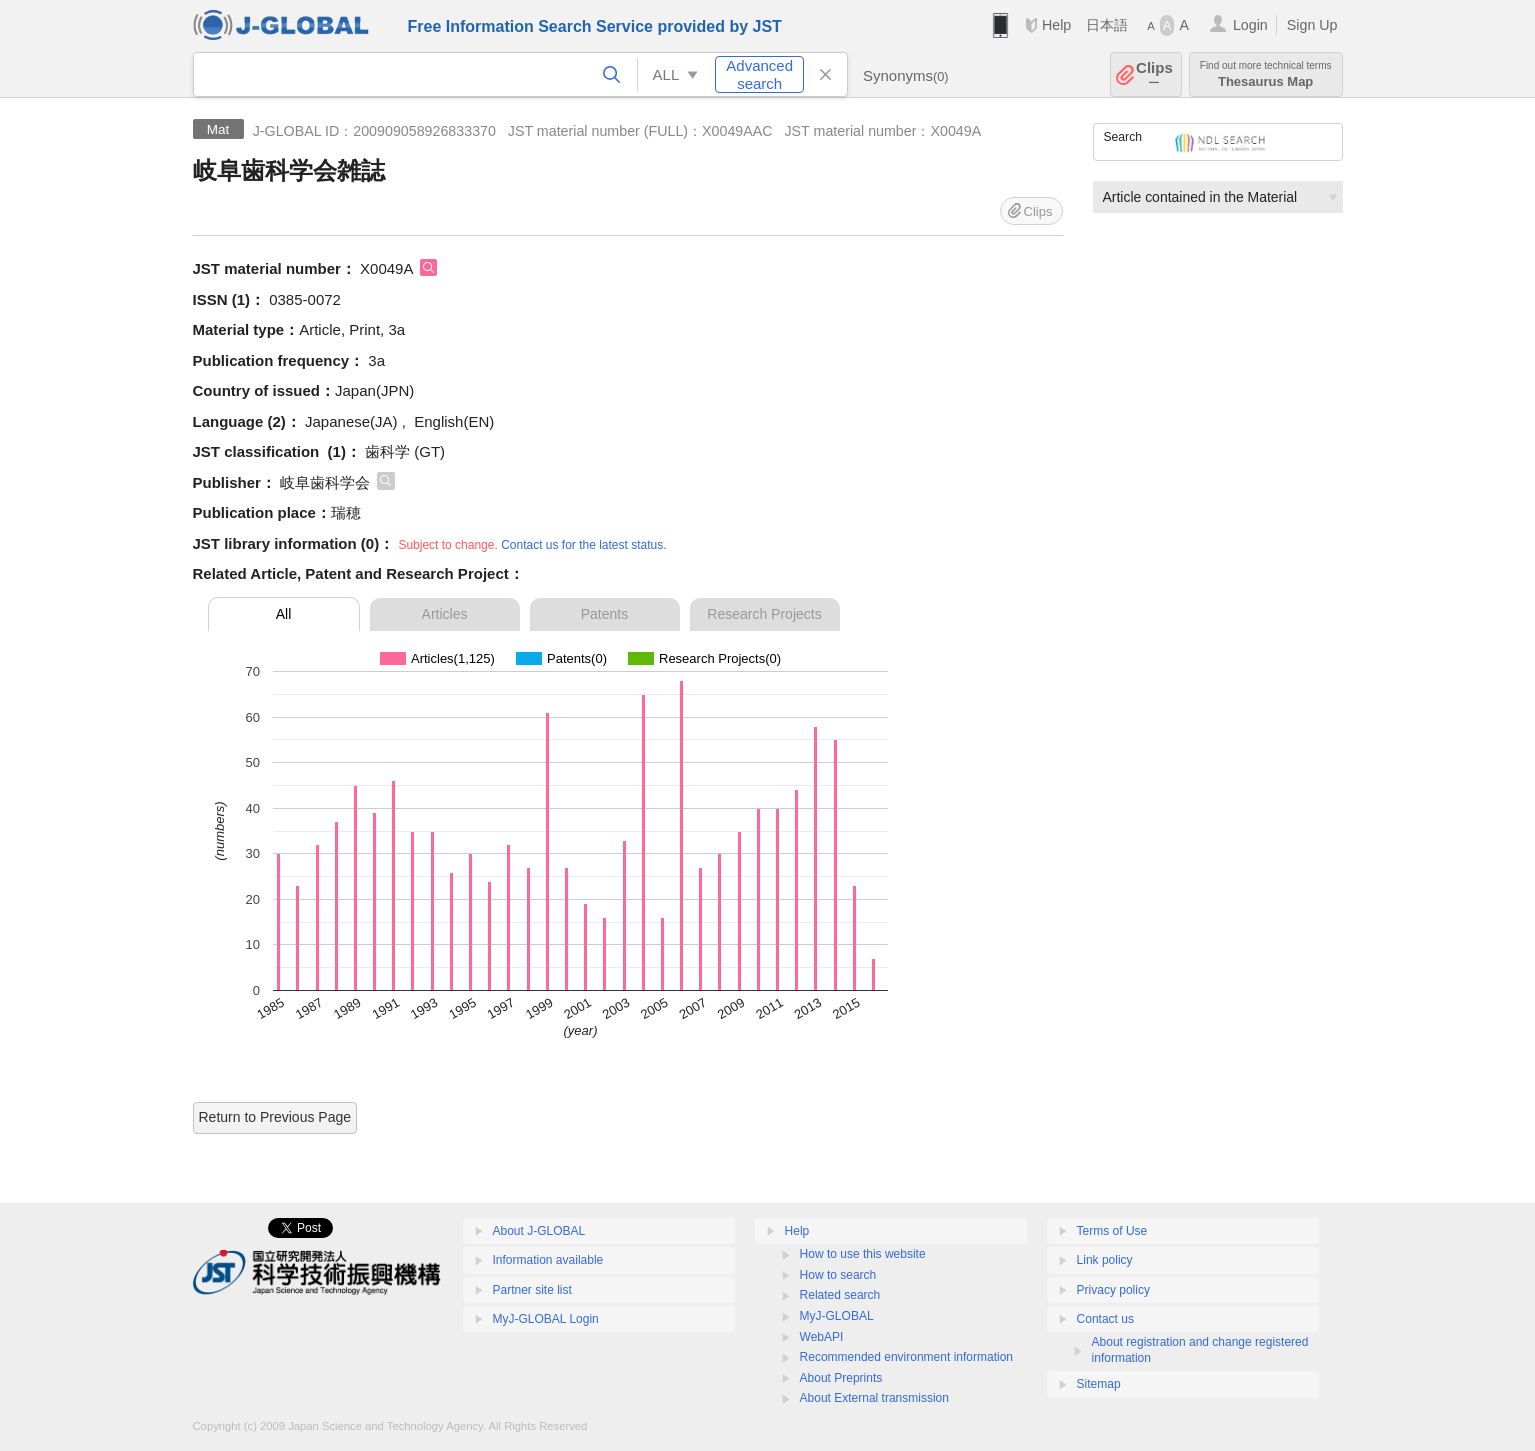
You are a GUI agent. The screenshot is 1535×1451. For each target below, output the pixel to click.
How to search (838, 1275)
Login (1250, 25)
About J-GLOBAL (539, 1231)
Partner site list (532, 1290)
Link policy (1105, 1260)
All (284, 614)
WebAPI (822, 1337)
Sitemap (1099, 1384)
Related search (840, 1295)
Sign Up (1312, 25)
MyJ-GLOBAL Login (546, 1319)
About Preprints (841, 1378)
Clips (1154, 74)
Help (1056, 25)
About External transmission (874, 1398)
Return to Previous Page (275, 1117)
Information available (548, 1260)
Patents (604, 614)
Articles (445, 614)
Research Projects (764, 614)
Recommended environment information (906, 1357)
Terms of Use (1112, 1231)
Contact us (1105, 1319)
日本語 (1107, 25)
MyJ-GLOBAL (837, 1316)
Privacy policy (1113, 1290)
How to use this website (863, 1254)
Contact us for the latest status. (583, 545)
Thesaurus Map (1266, 74)
